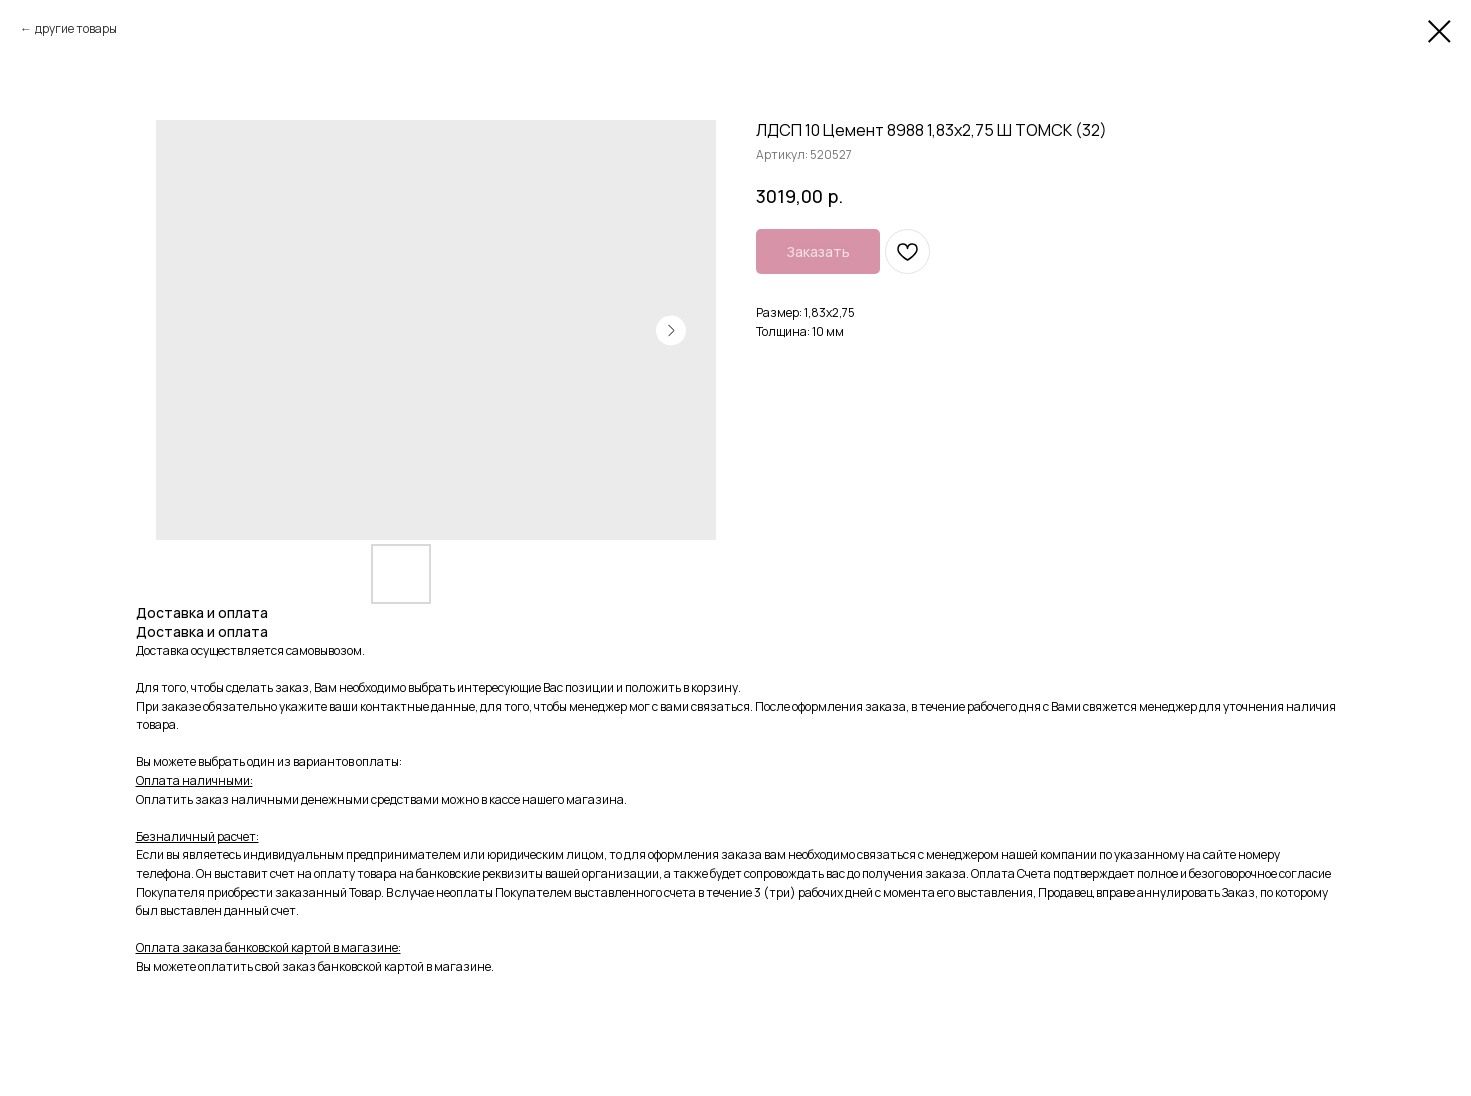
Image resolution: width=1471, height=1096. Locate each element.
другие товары (76, 28)
